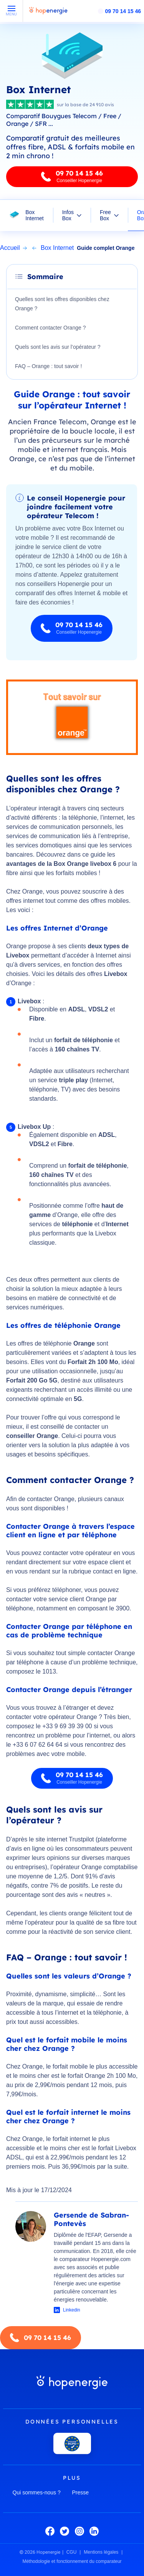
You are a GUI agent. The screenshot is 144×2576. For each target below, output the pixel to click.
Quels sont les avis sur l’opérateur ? (58, 347)
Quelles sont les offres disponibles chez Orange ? (62, 303)
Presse (80, 2492)
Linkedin (71, 2310)
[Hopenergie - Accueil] (48, 14)
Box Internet (34, 215)
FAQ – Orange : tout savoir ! (48, 366)
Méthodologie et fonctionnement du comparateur (71, 2561)
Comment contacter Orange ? (50, 328)
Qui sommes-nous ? (37, 2492)
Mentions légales (101, 2552)
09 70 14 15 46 (123, 11)
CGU (71, 2552)
